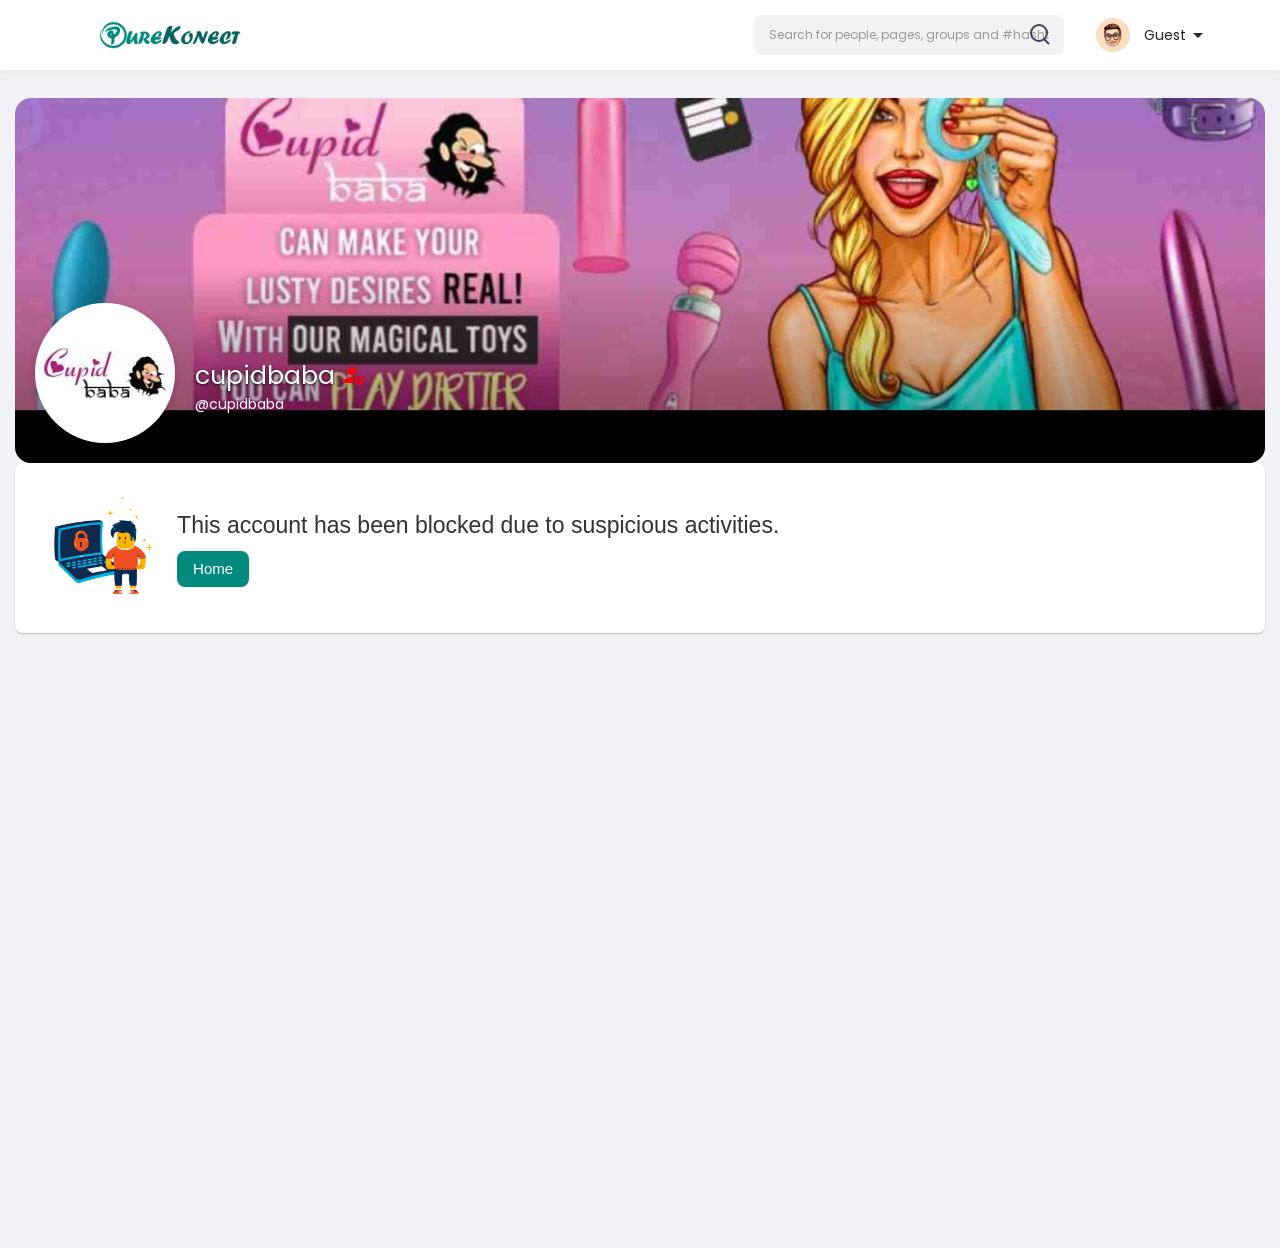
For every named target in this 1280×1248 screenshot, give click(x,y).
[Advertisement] (615, 808)
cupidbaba (268, 375)
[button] (909, 35)
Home (213, 568)
